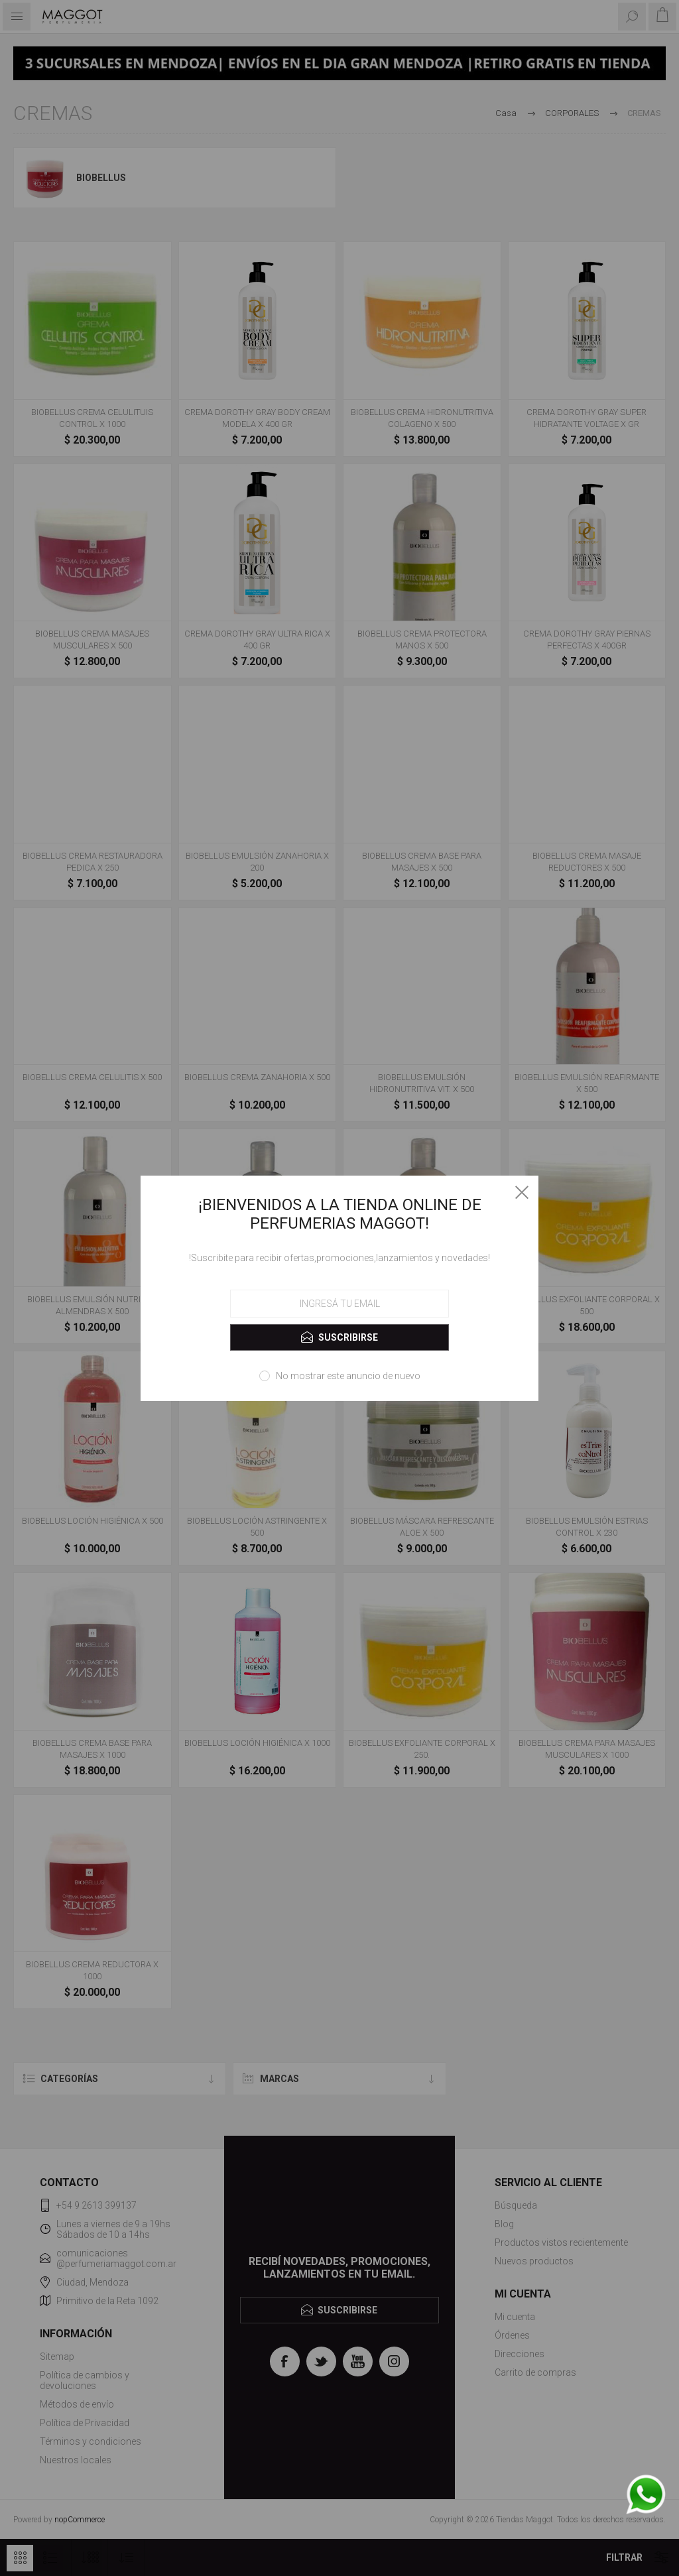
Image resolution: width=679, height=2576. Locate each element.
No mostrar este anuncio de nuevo (348, 1376)
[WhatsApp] (645, 2495)
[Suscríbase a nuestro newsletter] (339, 1304)
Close (522, 1192)
